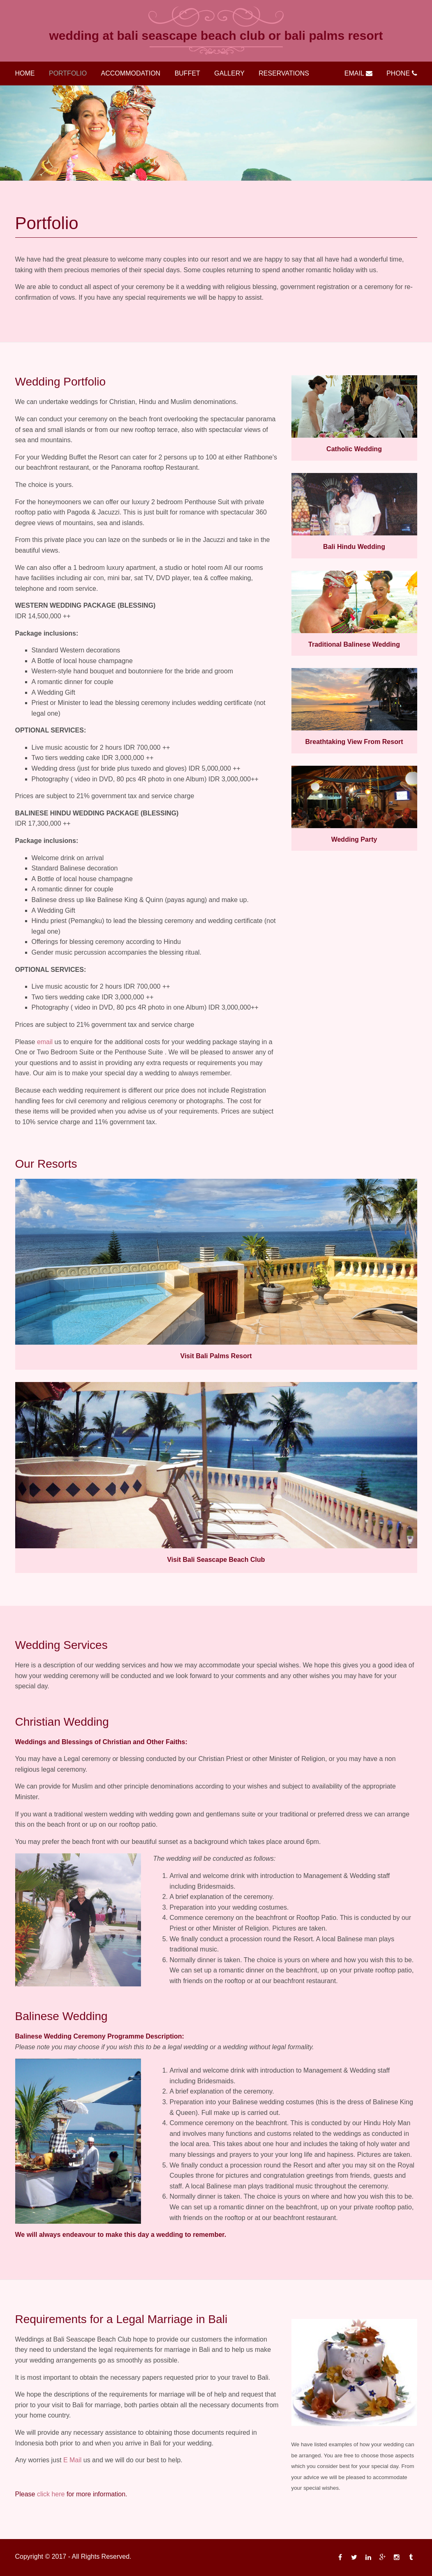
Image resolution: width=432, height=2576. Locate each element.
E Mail (72, 2460)
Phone (401, 73)
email (45, 1041)
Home (25, 73)
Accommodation (131, 73)
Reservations (284, 73)
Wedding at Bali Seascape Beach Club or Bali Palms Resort (216, 35)
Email (358, 73)
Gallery (229, 73)
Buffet (187, 73)
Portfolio (68, 73)
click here (51, 2494)
